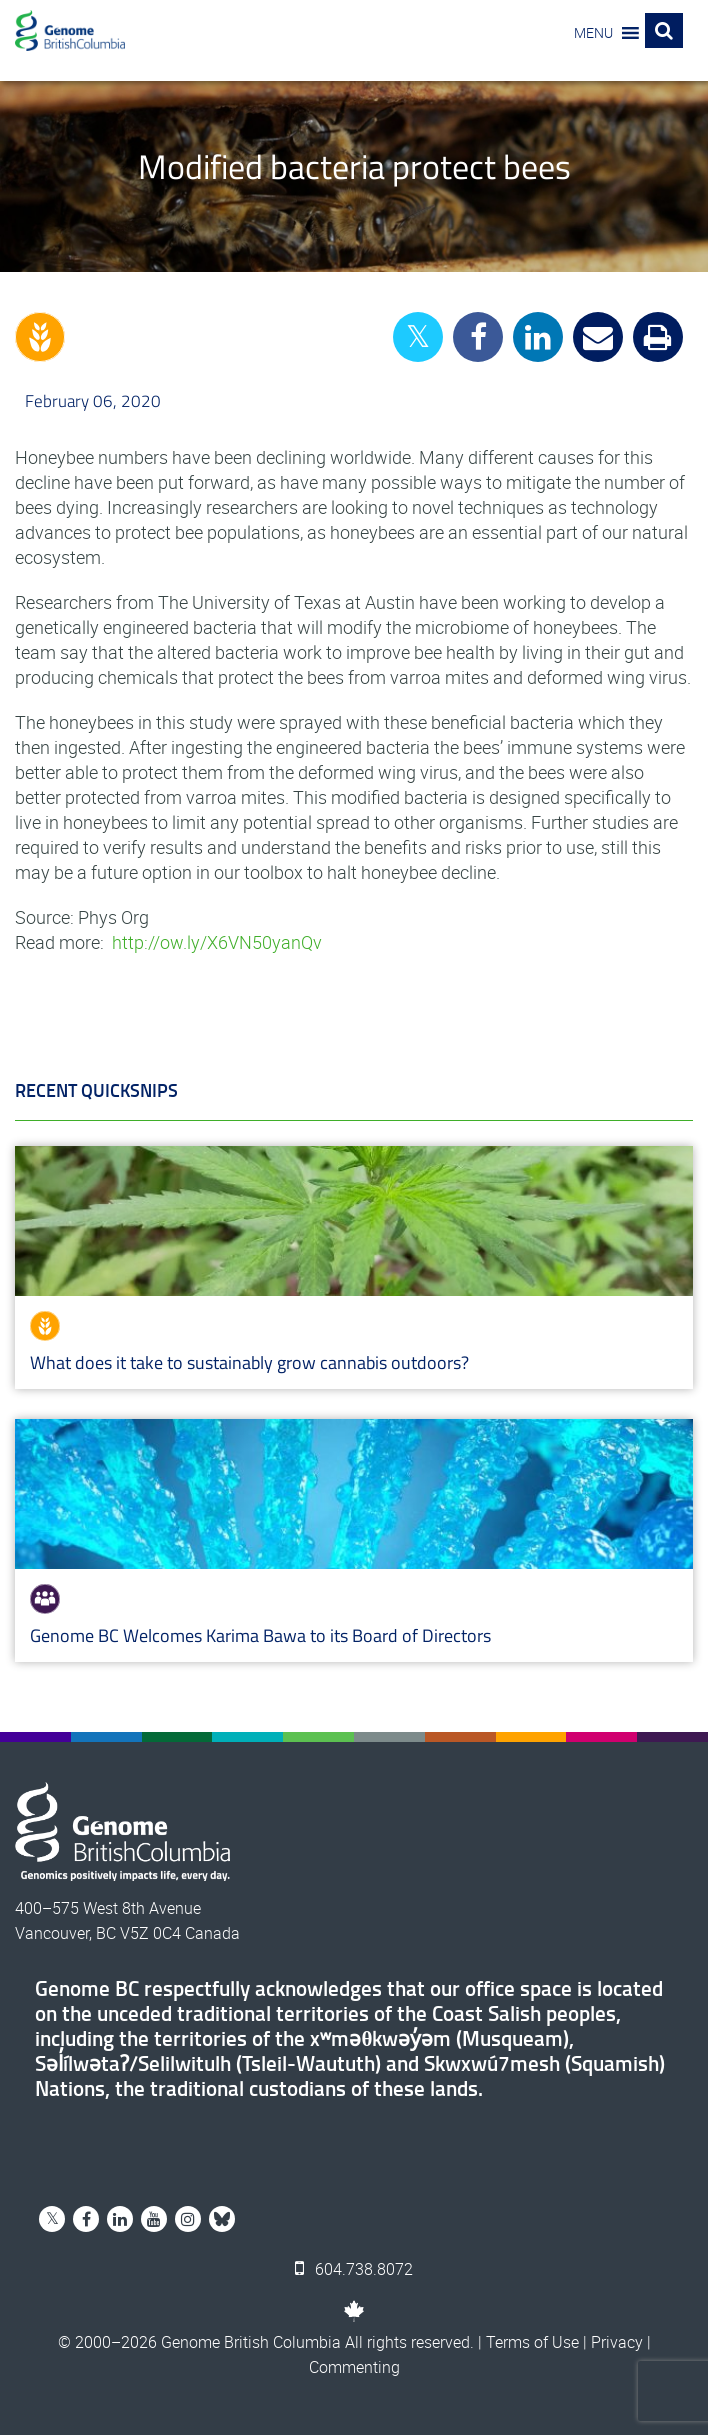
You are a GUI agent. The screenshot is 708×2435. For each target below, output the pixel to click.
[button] (593, 33)
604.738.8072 (354, 2269)
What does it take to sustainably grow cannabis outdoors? (249, 1362)
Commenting (354, 2367)
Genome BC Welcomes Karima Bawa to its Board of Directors (260, 1635)
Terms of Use (532, 2342)
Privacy (617, 2342)
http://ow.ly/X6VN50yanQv (217, 942)
